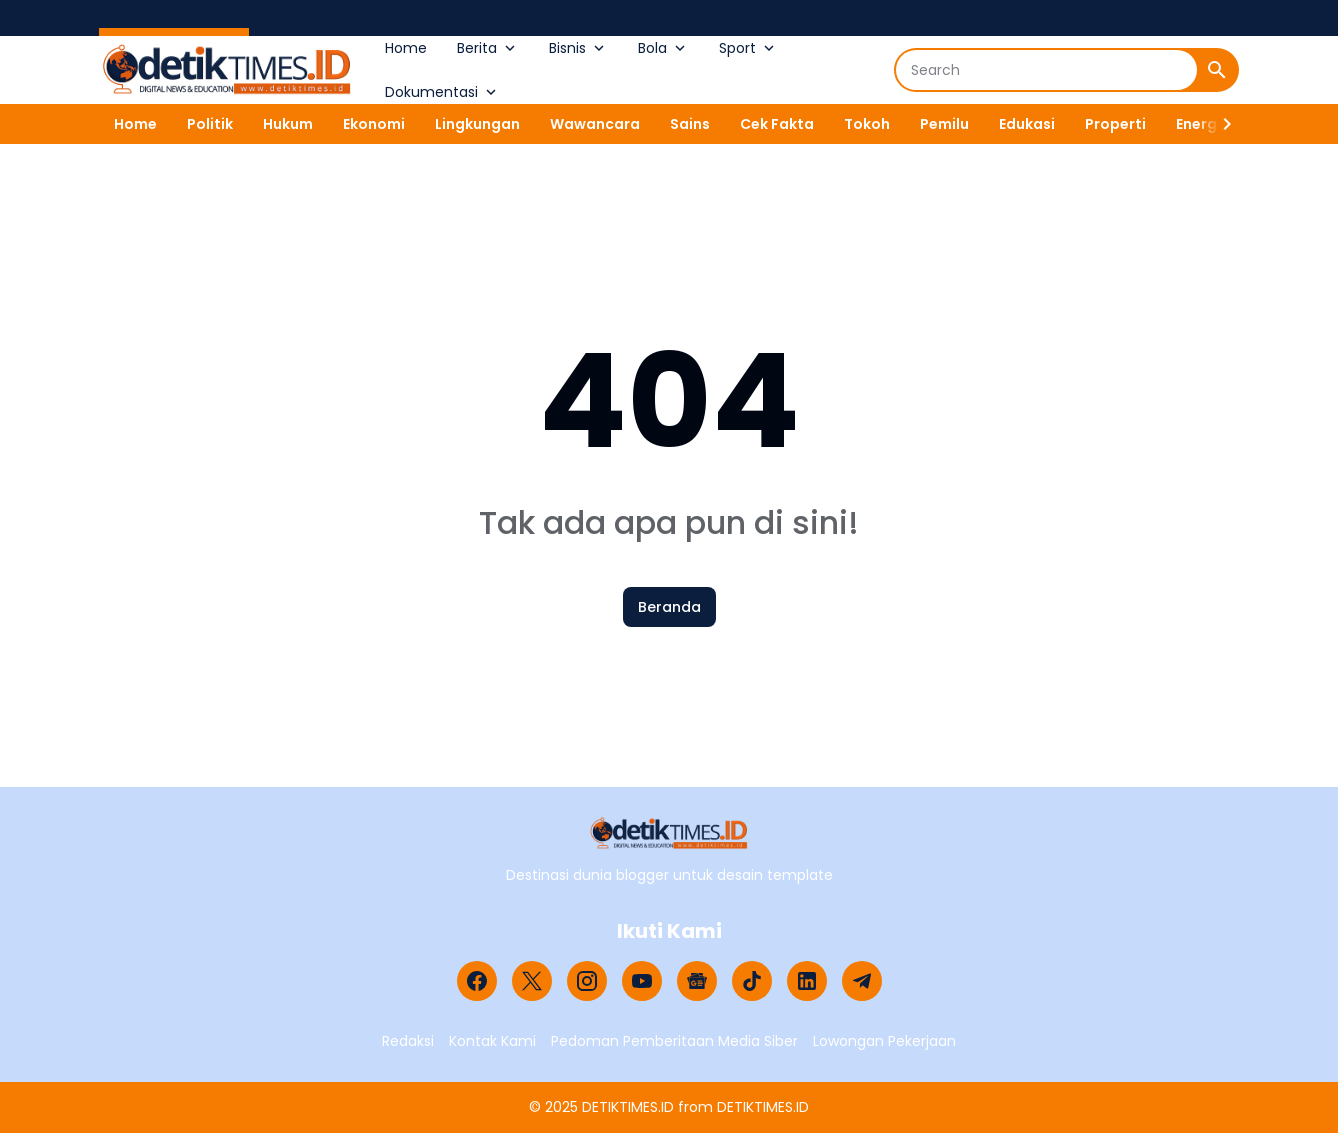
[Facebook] (477, 981)
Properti (1115, 124)
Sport (748, 48)
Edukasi (1027, 124)
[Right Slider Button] (1219, 124)
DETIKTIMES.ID (628, 1107)
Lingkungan (477, 124)
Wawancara (595, 124)
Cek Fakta (777, 124)
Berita (488, 48)
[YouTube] (642, 981)
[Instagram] (587, 981)
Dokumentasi (442, 92)
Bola (663, 48)
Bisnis (578, 48)
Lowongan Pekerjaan (884, 1041)
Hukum (288, 124)
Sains (690, 124)
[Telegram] (862, 981)
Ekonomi (374, 124)
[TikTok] (752, 981)
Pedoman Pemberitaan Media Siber (674, 1041)
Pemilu (944, 124)
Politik (210, 124)
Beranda (669, 607)
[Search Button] (1217, 70)
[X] (532, 981)
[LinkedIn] (807, 981)
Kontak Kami (492, 1041)
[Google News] (697, 981)
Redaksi (408, 1041)
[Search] (1046, 70)
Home (406, 48)
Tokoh (867, 124)
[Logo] (669, 833)
